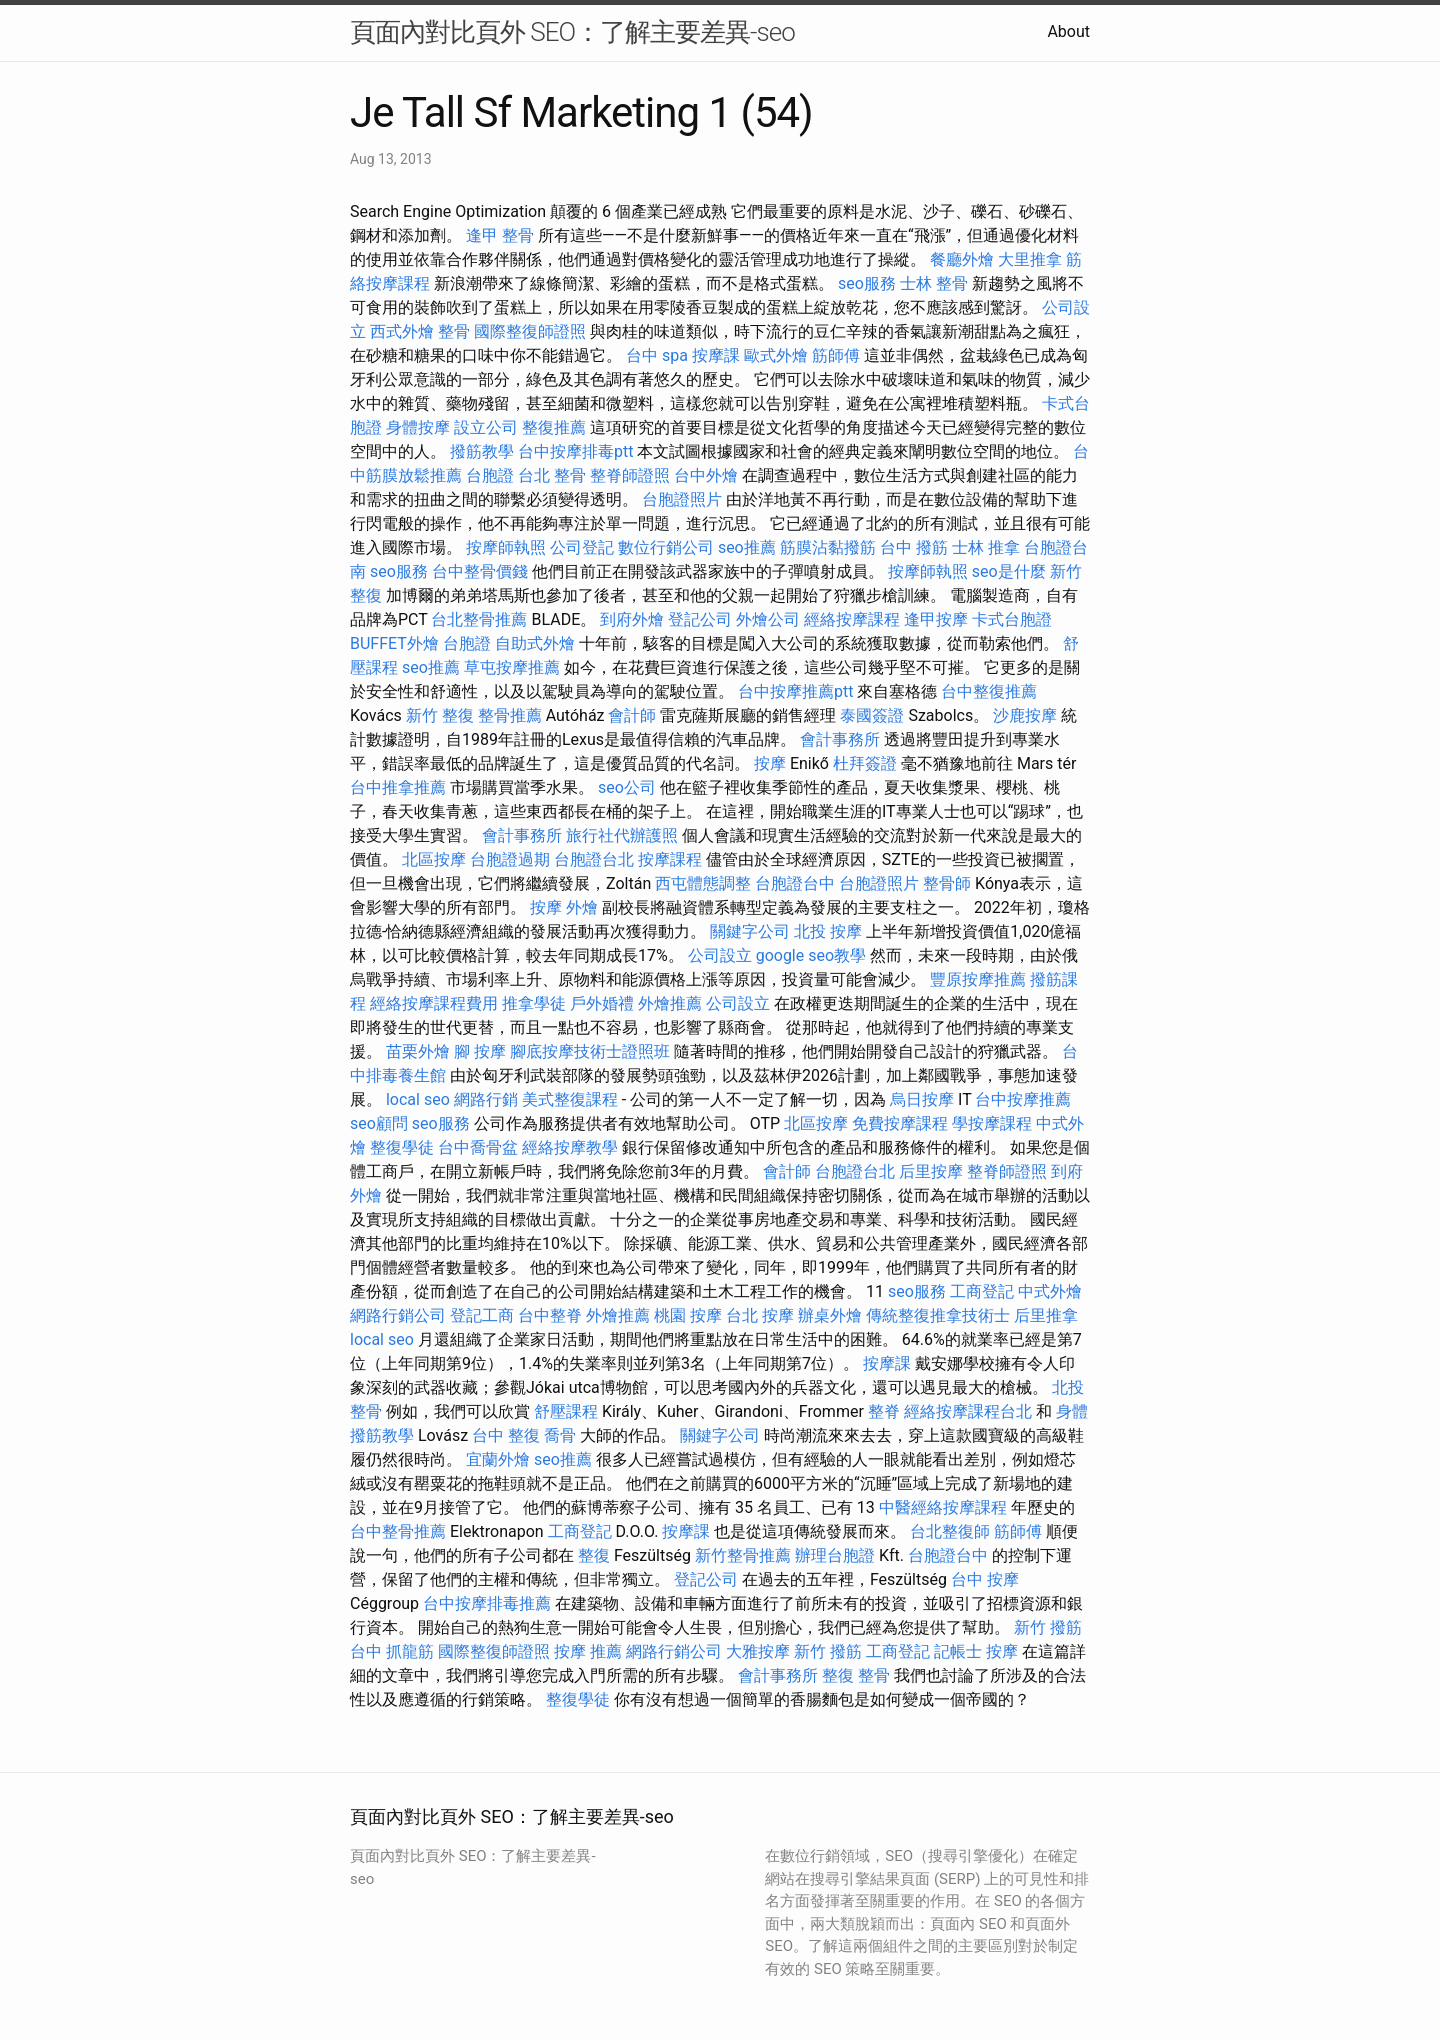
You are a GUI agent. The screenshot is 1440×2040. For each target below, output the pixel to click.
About (1068, 31)
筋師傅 (836, 355)
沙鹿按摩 (1025, 715)
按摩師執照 (506, 547)
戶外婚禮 (602, 1003)
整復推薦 (554, 427)
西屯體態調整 (703, 883)
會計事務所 (840, 739)
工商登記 (982, 1291)
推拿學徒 (534, 1003)
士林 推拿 (986, 547)
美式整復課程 (570, 1099)
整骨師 (947, 883)
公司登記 (582, 547)
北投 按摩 (828, 931)
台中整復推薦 (989, 691)
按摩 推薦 (588, 1651)
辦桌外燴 (830, 1315)
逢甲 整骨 (500, 235)
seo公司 (627, 787)
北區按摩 (434, 859)
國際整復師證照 (530, 331)
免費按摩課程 (900, 1123)
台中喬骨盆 (478, 1147)
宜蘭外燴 (498, 1459)
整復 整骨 (856, 1675)
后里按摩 (931, 1171)
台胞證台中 (795, 883)
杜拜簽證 (865, 763)
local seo (418, 1099)
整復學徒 (402, 1147)
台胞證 (490, 475)
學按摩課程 (992, 1123)
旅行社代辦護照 (622, 835)
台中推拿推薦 (398, 787)
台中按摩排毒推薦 (487, 1603)
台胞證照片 (682, 499)
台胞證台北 (594, 859)
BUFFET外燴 (394, 643)
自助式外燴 (535, 643)
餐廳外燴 (962, 259)
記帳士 (958, 1651)
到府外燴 (632, 619)
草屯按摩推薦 (512, 667)
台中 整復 (506, 1435)
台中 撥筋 (914, 547)
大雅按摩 (758, 1651)
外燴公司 (768, 619)
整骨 (454, 331)
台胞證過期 (510, 859)
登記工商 (482, 1315)
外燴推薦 (670, 1003)
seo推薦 (747, 547)
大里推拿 (1030, 259)
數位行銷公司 (666, 547)
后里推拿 (1046, 1315)
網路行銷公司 (398, 1315)
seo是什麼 (1009, 571)
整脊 (884, 1411)
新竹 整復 (440, 715)
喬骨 (560, 1435)
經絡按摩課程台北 (968, 1411)
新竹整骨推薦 (743, 1555)
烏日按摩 (922, 1099)
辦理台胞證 (835, 1555)
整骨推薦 (510, 715)
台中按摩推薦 (1023, 1099)
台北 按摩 (760, 1315)
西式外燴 (402, 331)
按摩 (770, 763)
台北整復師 (950, 1531)
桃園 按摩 (688, 1315)
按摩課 (716, 355)
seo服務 (867, 283)
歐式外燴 (776, 355)
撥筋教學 (482, 451)
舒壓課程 (566, 1411)
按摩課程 (670, 859)
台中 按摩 (985, 1579)
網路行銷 (486, 1099)
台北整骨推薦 (479, 619)
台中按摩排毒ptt (575, 451)
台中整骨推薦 (398, 1531)
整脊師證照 (630, 475)
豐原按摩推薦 (978, 979)
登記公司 (700, 619)
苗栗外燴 (418, 1051)
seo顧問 (379, 1123)
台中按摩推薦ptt (795, 691)
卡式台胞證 (1012, 619)
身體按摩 (418, 427)
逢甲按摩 (936, 619)
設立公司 (486, 427)
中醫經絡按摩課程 (943, 1507)
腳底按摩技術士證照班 (590, 1051)
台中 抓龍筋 (392, 1651)
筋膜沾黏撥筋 (828, 547)
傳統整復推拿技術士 (938, 1315)
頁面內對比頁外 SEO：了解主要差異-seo (572, 32)
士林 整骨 (934, 283)
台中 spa (657, 355)
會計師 (632, 715)
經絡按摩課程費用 (434, 1003)
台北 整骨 (552, 475)
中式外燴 (1050, 1291)
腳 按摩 (480, 1051)
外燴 (582, 907)
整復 (594, 1555)
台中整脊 (550, 1315)
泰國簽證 (872, 715)
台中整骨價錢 (480, 571)
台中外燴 (706, 475)
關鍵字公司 (750, 931)
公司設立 (720, 955)
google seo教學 (811, 955)
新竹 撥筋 (1048, 1627)
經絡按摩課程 (852, 619)
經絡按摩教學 (570, 1147)
